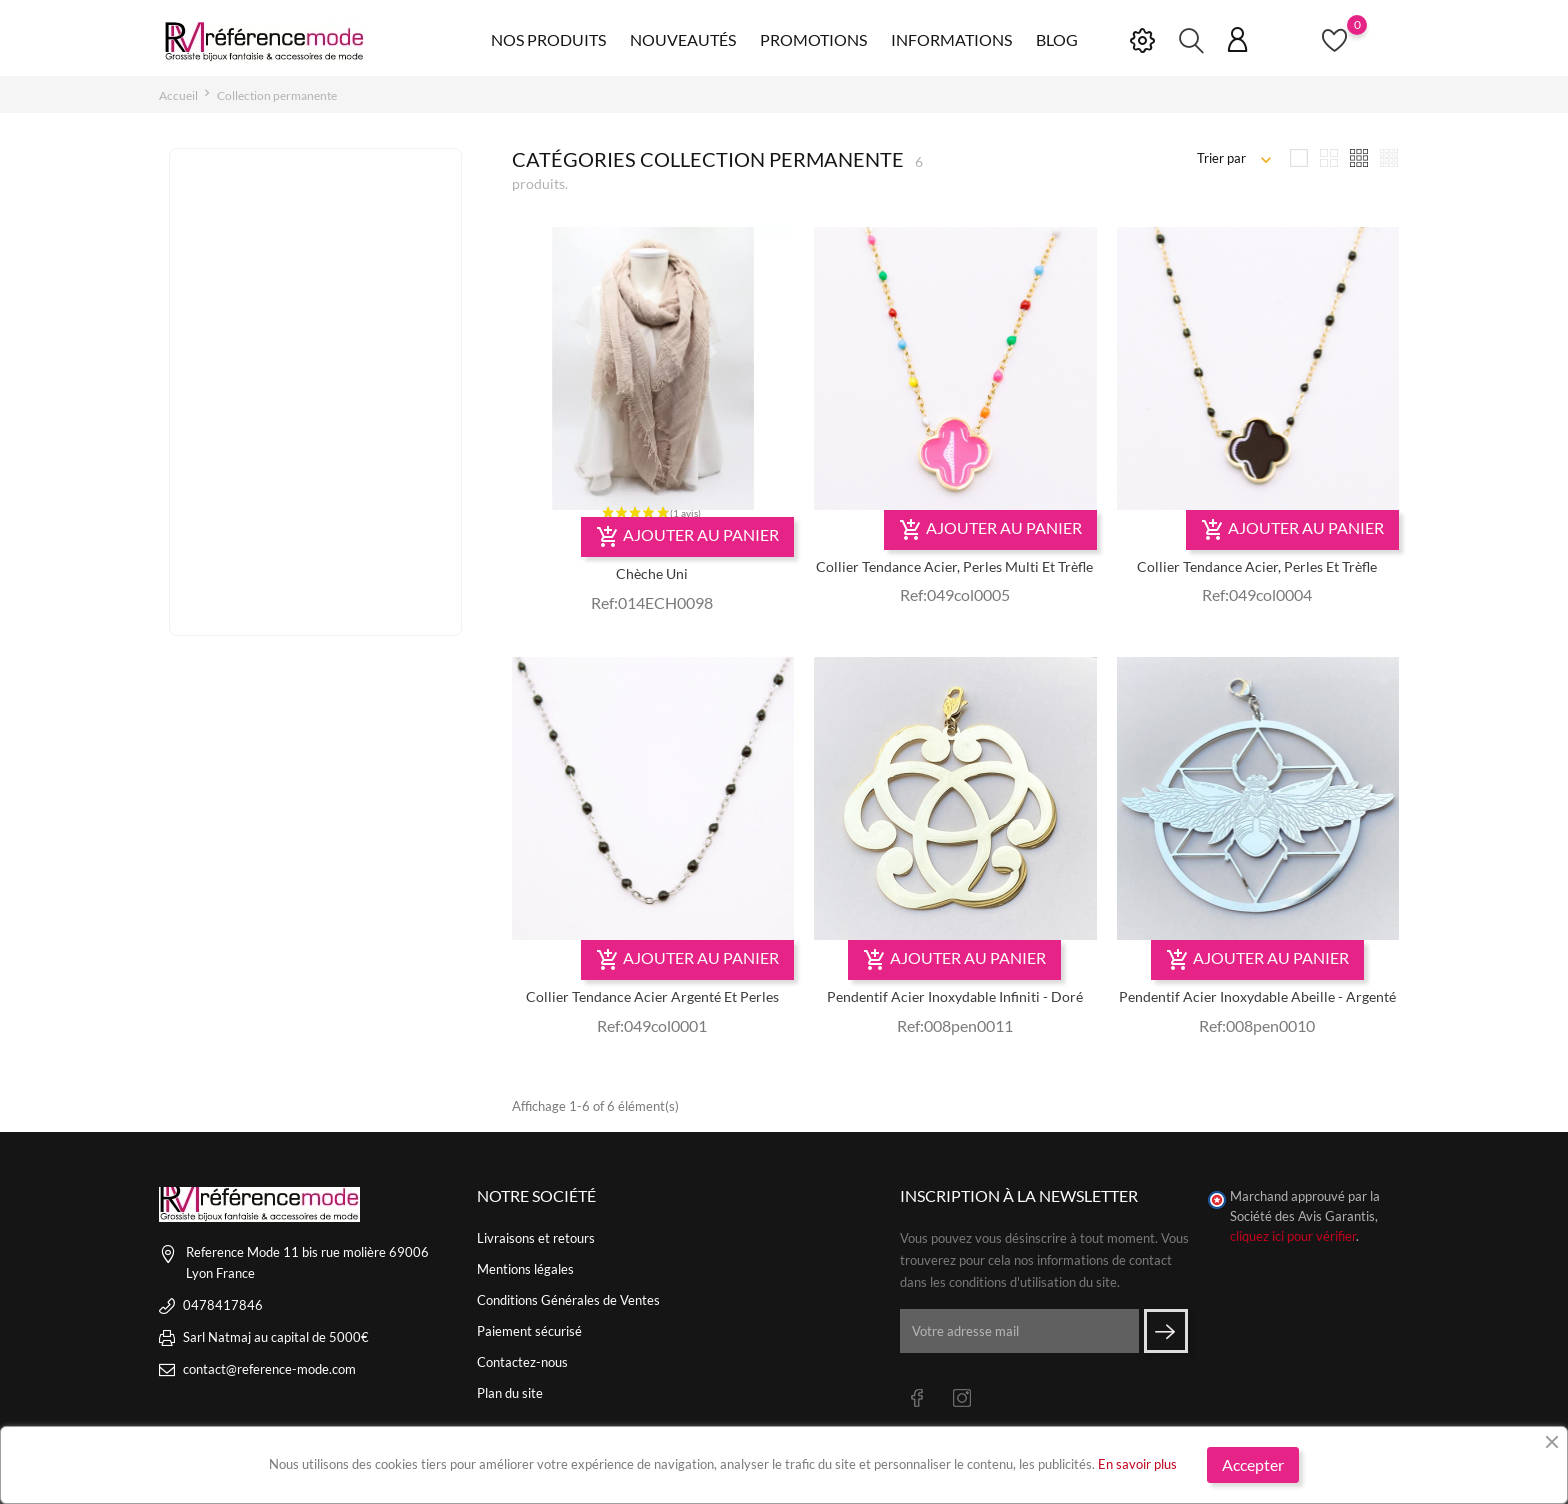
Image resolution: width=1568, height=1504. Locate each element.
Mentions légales (525, 1269)
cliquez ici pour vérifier (1293, 1236)
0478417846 (223, 1305)
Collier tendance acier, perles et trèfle (1257, 566)
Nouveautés (683, 39)
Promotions (813, 39)
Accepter (1253, 1464)
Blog (1057, 39)
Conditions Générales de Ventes (568, 1300)
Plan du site (510, 1393)
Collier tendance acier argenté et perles (652, 996)
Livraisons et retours (536, 1238)
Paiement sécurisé (529, 1331)
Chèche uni (652, 573)
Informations (951, 39)
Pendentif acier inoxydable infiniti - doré (955, 996)
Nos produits (548, 39)
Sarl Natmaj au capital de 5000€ (276, 1337)
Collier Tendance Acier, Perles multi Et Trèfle (954, 566)
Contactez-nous (522, 1362)
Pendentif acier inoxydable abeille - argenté (1257, 996)
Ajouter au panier (687, 537)
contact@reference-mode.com (269, 1369)
